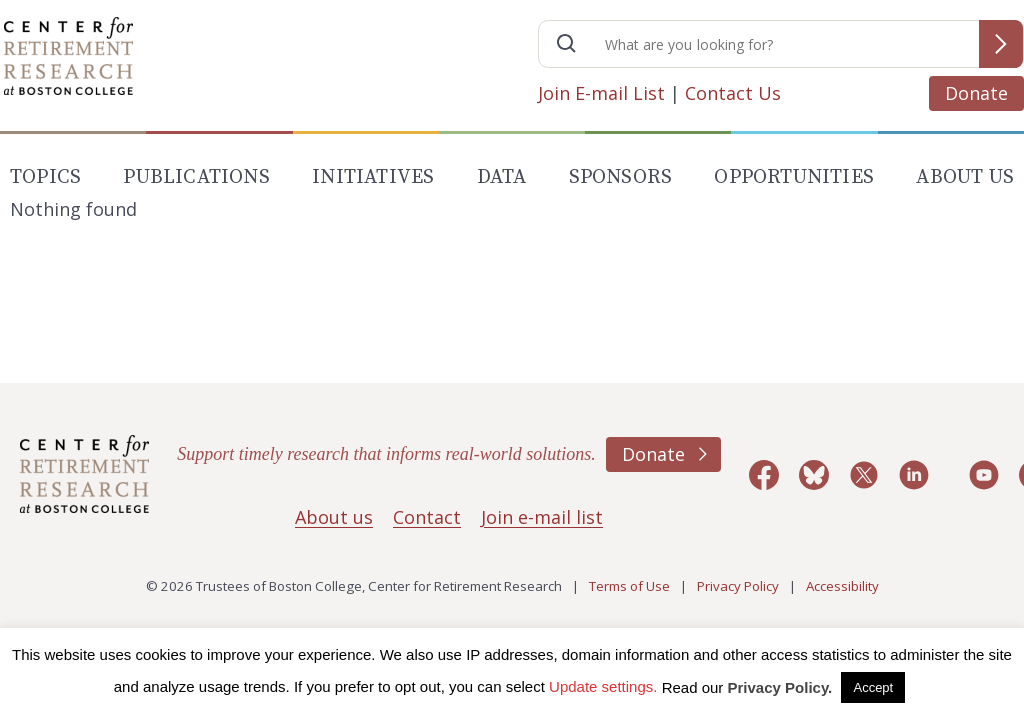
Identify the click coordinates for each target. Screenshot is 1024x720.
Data (502, 177)
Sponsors (621, 177)
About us (334, 517)
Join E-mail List (601, 93)
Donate (976, 93)
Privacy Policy (738, 586)
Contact (427, 517)
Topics (45, 177)
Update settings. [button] (603, 686)
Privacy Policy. (780, 687)
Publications (196, 177)
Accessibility (842, 586)
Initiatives (373, 177)
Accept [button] (873, 687)
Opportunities (794, 177)
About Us (965, 177)
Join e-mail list (542, 517)
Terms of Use (629, 586)
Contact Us (733, 93)
